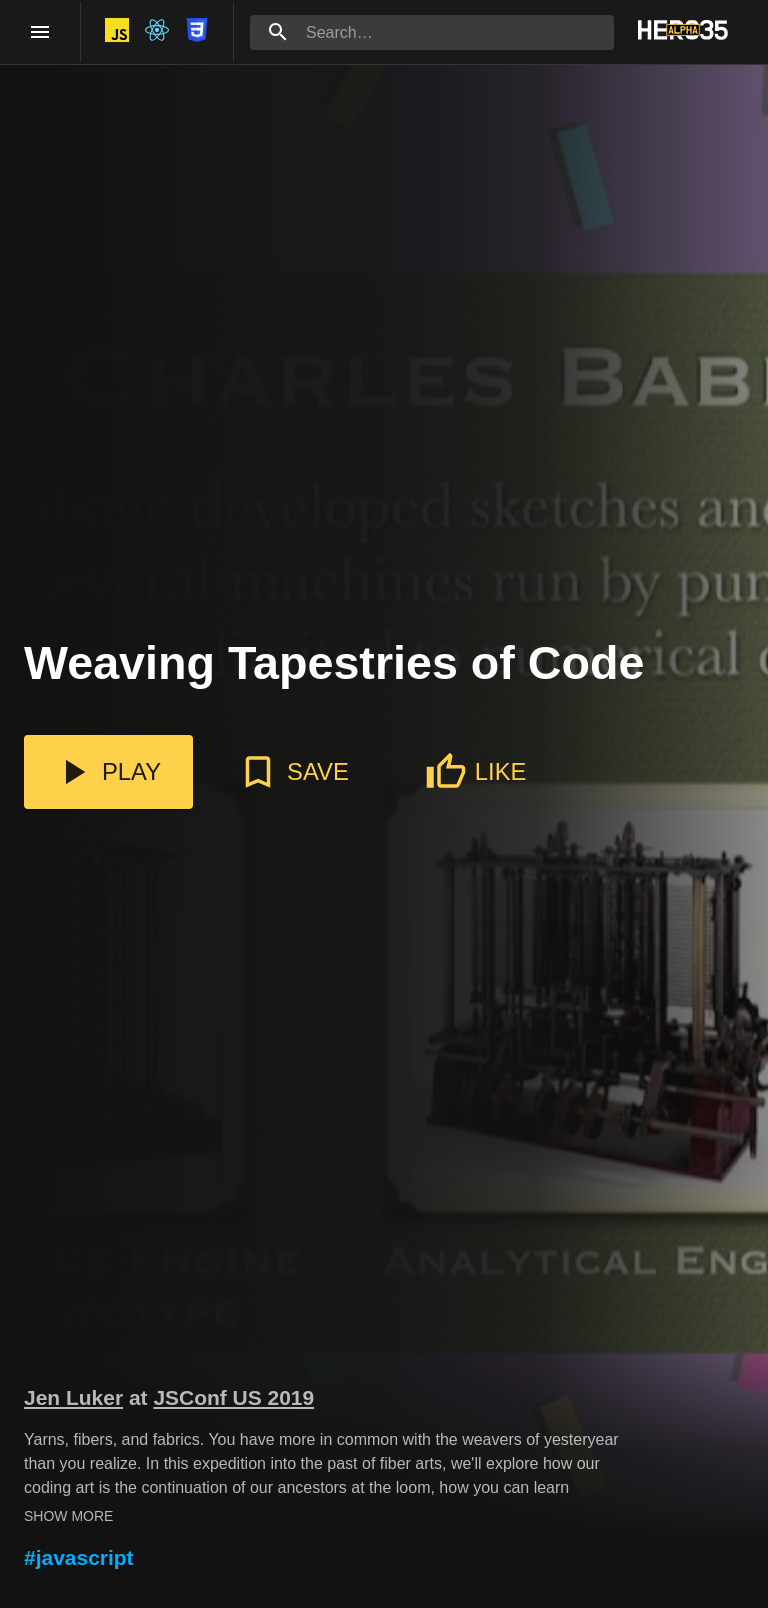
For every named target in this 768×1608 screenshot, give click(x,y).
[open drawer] (40, 32)
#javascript (79, 1557)
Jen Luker (73, 1397)
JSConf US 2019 (233, 1397)
